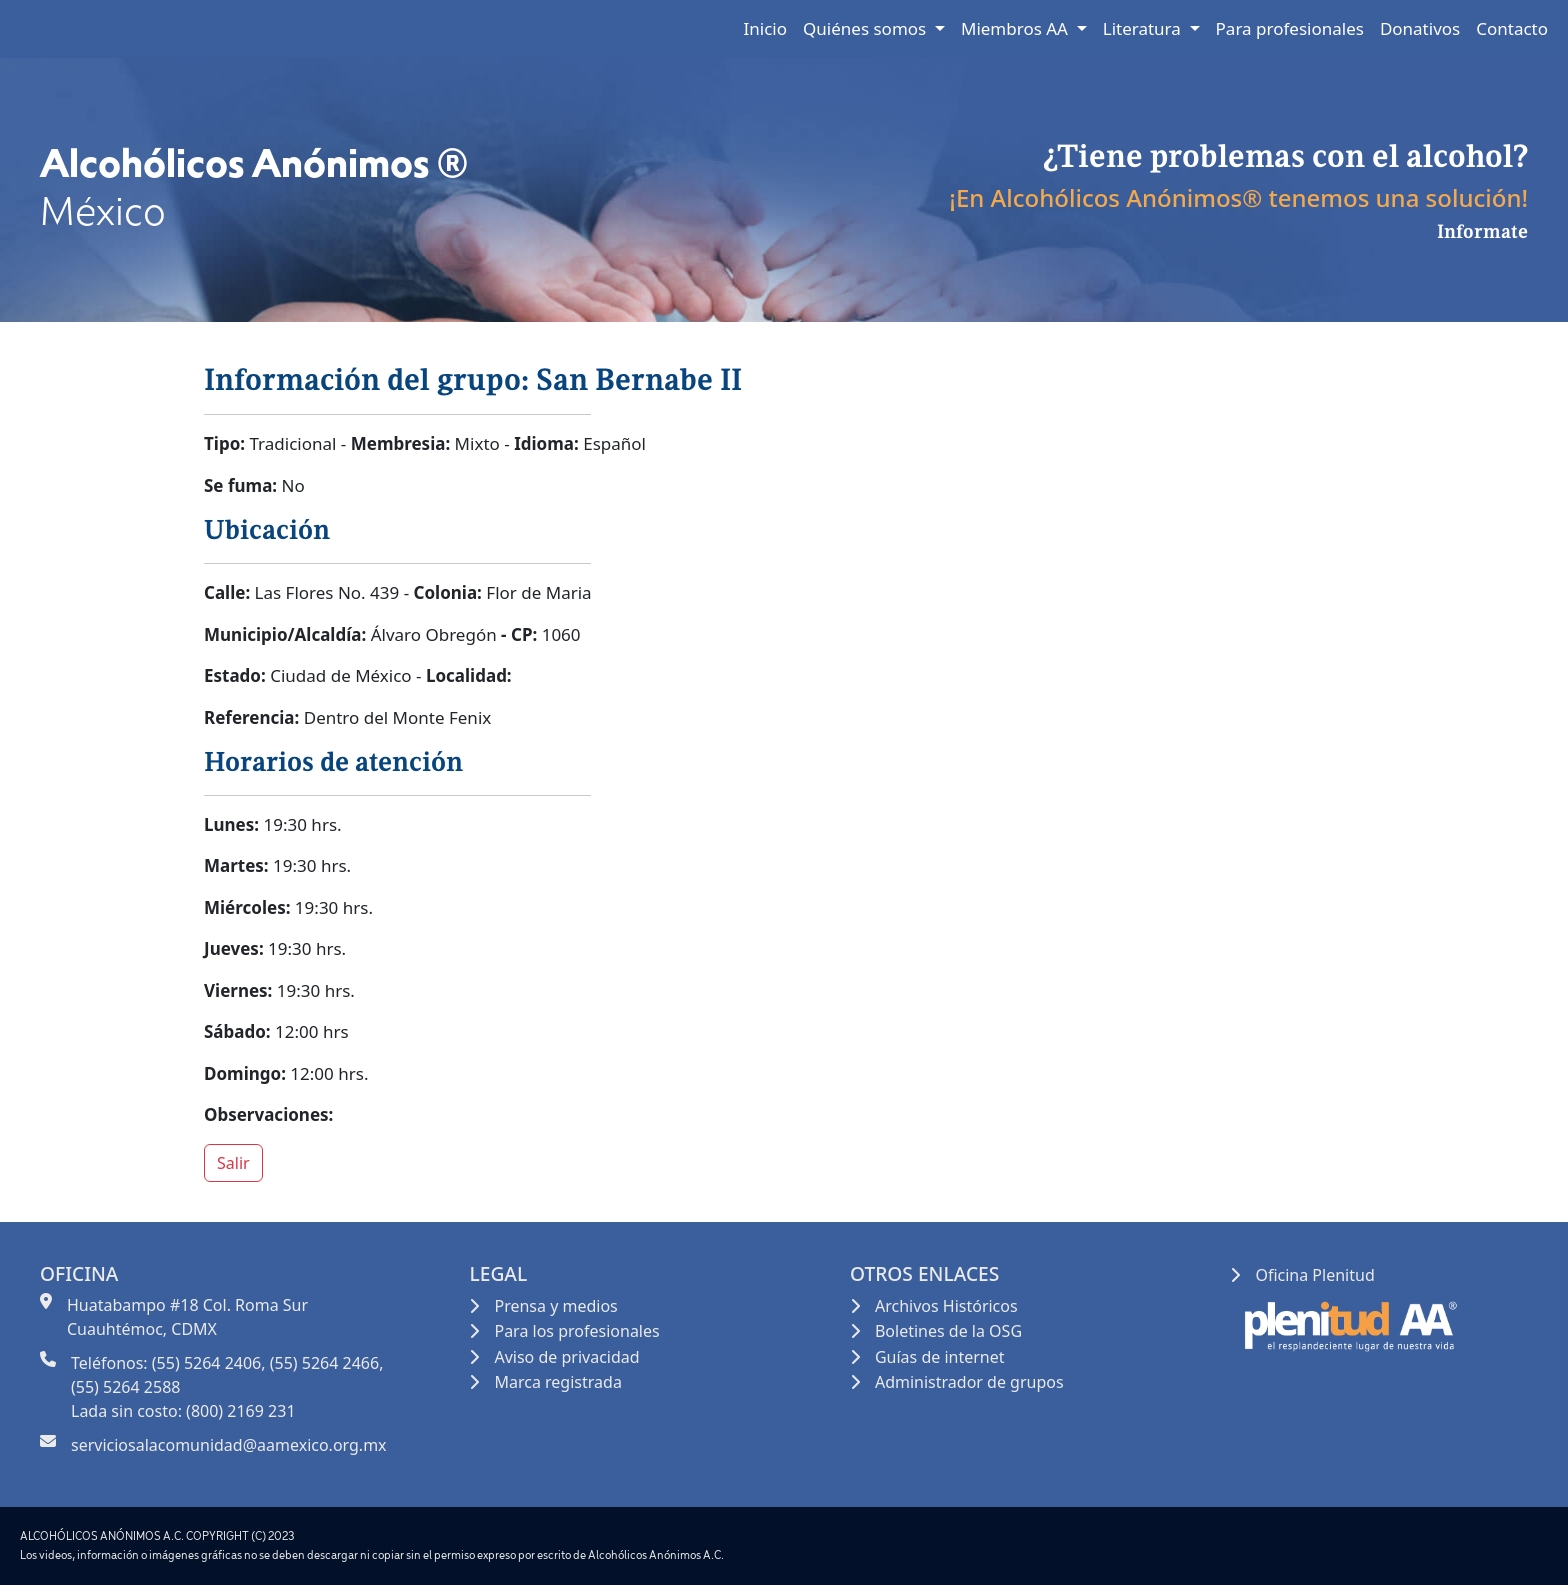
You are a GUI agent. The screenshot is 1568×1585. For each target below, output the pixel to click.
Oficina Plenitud (1314, 1275)
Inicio (766, 28)
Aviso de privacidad (566, 1357)
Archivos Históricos (946, 1306)
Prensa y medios (555, 1306)
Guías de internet (940, 1357)
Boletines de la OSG (948, 1331)
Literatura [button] (1144, 28)
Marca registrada (557, 1382)
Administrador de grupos (969, 1382)
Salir (233, 1163)
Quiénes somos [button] (867, 28)
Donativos (1420, 28)
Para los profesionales (576, 1331)
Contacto (1512, 28)
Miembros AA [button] (1016, 28)
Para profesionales (1290, 28)
